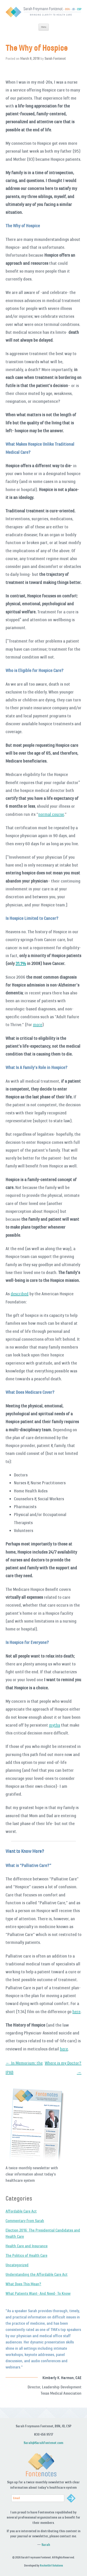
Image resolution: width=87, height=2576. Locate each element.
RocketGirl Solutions (51, 2565)
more (37, 1024)
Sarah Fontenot (55, 58)
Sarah (46, 2545)
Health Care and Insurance (27, 2246)
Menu (43, 26)
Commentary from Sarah (25, 2220)
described (20, 1293)
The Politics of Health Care (26, 2255)
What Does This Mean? (23, 2284)
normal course (51, 814)
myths (54, 1725)
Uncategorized (17, 2265)
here (76, 2011)
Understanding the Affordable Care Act (37, 2274)
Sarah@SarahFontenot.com (43, 2443)
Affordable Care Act (21, 2211)
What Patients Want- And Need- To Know (38, 2293)
